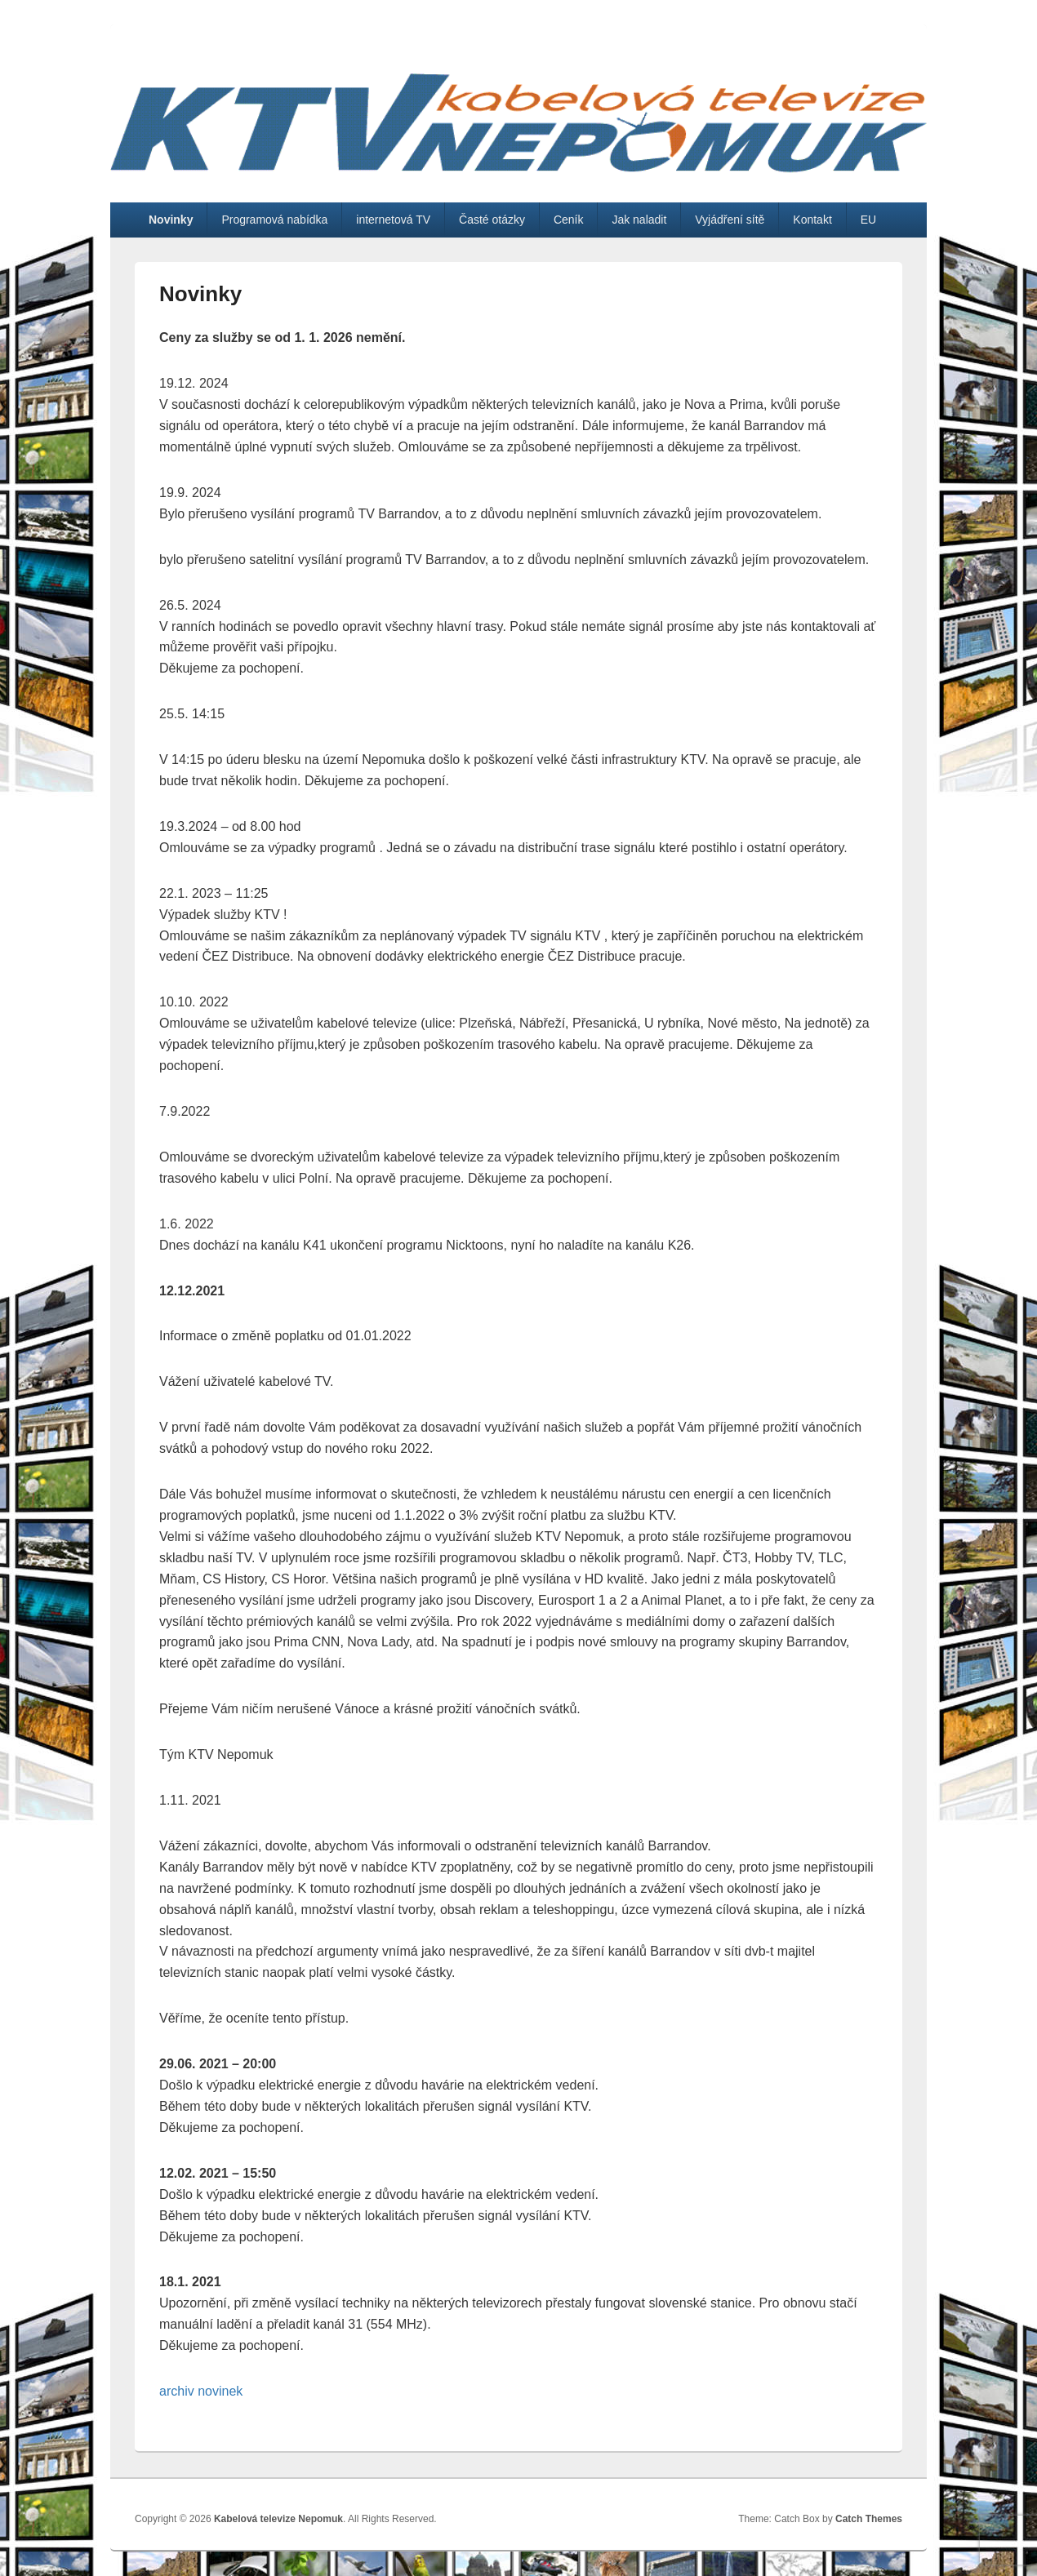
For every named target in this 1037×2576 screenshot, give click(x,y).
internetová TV (393, 219)
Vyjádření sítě (729, 219)
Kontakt (812, 219)
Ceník (569, 219)
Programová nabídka (274, 219)
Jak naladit (639, 219)
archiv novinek (201, 2391)
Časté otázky (492, 219)
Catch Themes (868, 2519)
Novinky (171, 219)
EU (868, 219)
